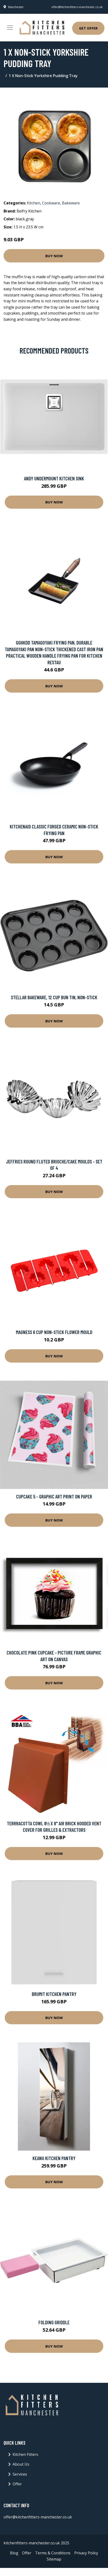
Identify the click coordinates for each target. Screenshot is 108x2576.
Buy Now (54, 255)
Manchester (16, 7)
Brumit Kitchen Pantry (54, 1994)
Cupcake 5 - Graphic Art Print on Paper (54, 1496)
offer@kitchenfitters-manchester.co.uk (77, 7)
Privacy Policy (86, 2553)
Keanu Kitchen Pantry (54, 2158)
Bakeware (71, 203)
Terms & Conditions (52, 2553)
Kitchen (33, 203)
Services (20, 2474)
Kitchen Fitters (25, 2454)
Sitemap (54, 2559)
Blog (14, 2553)
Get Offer (88, 28)
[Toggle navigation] (10, 27)
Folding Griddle (54, 2322)
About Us (21, 2464)
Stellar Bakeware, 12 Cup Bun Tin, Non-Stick (54, 997)
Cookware (51, 203)
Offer (17, 2484)
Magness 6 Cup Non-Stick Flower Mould (54, 1332)
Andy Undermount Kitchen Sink (54, 478)
